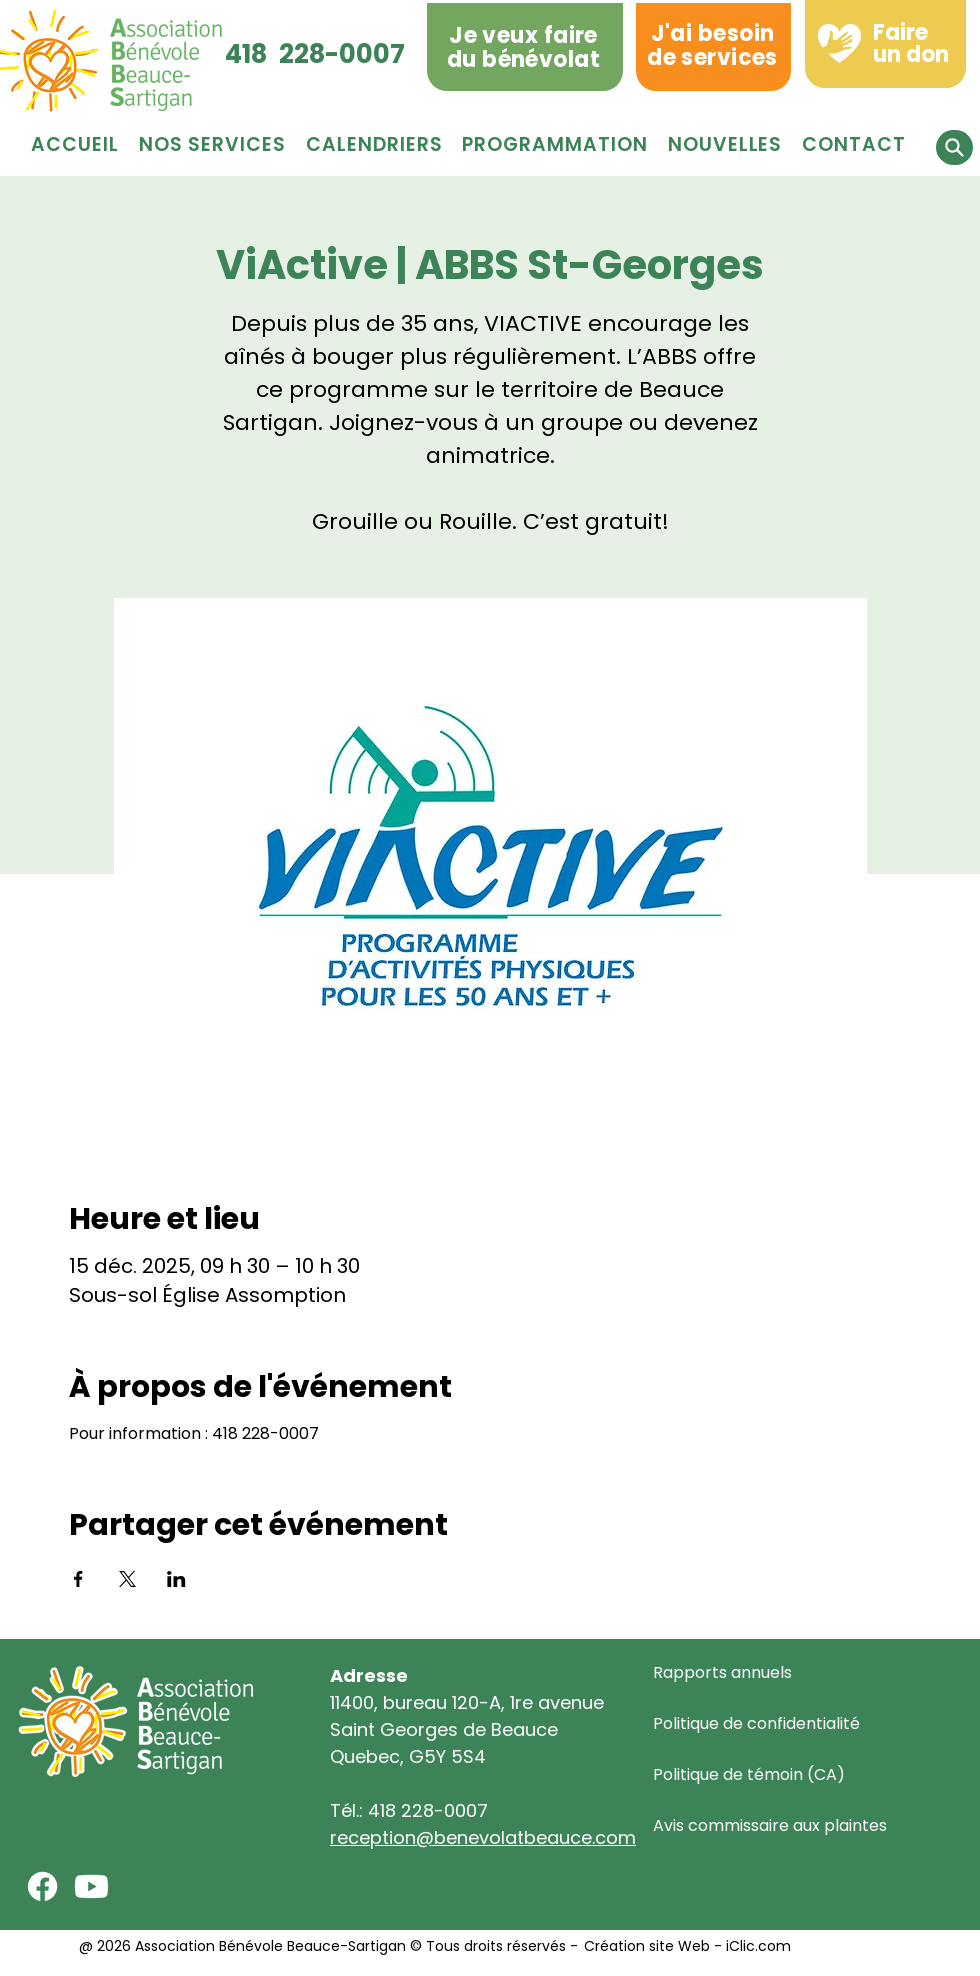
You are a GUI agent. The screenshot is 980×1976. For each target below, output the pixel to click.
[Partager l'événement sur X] (127, 1579)
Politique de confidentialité (756, 1723)
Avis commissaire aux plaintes (770, 1825)
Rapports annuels (722, 1672)
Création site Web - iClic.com (685, 1946)
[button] (554, 144)
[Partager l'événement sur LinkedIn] (176, 1579)
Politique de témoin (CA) (749, 1774)
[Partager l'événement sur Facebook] (78, 1579)
